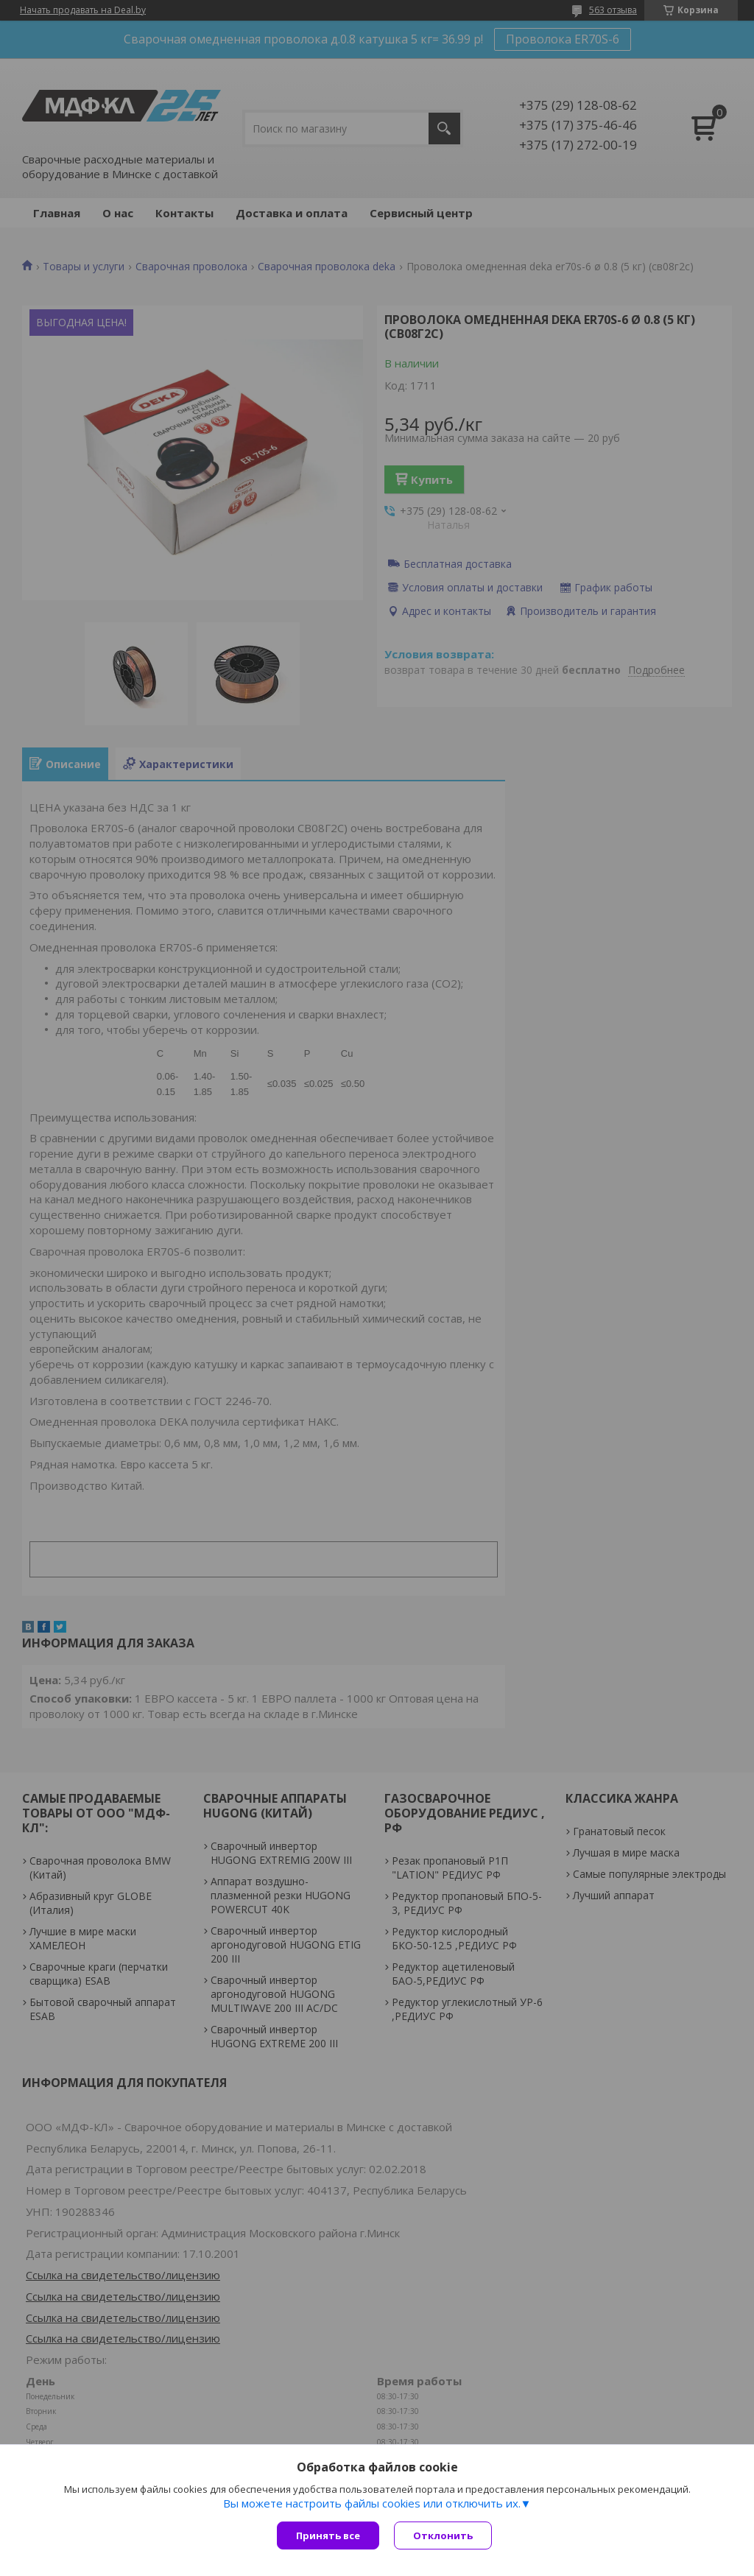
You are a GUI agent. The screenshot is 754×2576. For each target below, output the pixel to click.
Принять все (328, 2535)
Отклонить (443, 2535)
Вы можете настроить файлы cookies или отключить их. (372, 2503)
